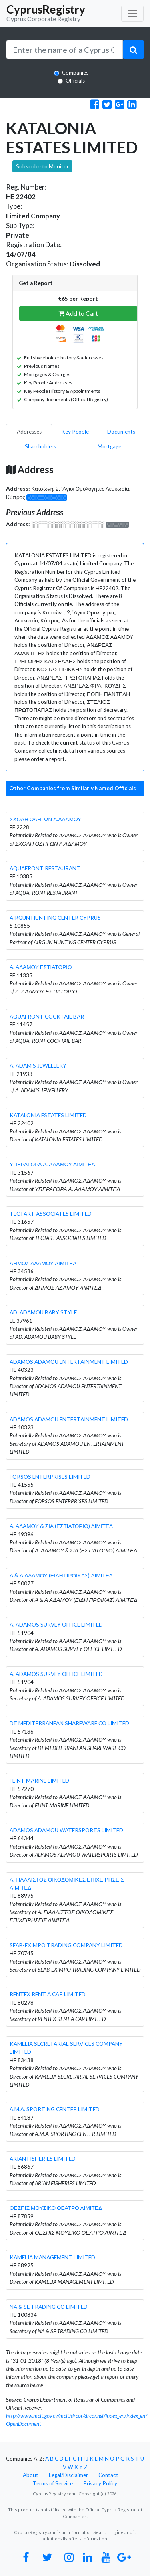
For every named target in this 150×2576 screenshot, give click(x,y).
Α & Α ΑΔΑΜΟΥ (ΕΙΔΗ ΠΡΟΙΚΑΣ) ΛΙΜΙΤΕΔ (61, 1575)
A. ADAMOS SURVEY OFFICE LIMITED (56, 1624)
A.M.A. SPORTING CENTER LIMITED (55, 2109)
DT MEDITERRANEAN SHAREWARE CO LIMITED (69, 1723)
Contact (108, 2475)
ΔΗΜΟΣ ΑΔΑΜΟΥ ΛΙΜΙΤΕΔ (43, 1263)
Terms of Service (53, 2483)
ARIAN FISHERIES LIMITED (43, 2159)
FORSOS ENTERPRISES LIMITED (50, 1477)
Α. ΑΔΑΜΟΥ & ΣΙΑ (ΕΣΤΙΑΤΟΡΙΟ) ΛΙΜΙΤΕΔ (61, 1526)
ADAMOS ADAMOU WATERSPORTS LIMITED (66, 1830)
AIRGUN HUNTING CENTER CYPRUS (55, 918)
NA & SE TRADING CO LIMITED (49, 2307)
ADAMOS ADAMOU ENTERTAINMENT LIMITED (69, 1362)
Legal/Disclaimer (68, 2475)
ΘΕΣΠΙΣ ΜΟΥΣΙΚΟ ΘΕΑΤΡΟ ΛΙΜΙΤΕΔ (56, 2208)
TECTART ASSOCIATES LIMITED (51, 1214)
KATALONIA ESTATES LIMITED (48, 1115)
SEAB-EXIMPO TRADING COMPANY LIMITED (66, 1945)
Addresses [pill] (29, 431)
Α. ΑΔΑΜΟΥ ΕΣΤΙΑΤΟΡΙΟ (41, 967)
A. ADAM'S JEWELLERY (38, 1065)
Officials (75, 80)
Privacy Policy (100, 2483)
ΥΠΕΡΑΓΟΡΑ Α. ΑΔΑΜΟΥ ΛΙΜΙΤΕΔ (52, 1164)
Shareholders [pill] (40, 446)
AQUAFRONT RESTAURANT (45, 868)
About (30, 2475)
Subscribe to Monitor (42, 166)
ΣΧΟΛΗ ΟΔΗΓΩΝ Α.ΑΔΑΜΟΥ (45, 819)
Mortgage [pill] (109, 446)
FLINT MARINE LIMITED (39, 1780)
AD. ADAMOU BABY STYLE (43, 1312)
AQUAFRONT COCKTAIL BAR (47, 1016)
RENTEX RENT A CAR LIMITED (48, 1994)
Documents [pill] (121, 431)
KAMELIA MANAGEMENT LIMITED (52, 2257)
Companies (75, 72)
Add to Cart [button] (78, 313)
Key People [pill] (75, 431)
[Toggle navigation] (132, 14)
